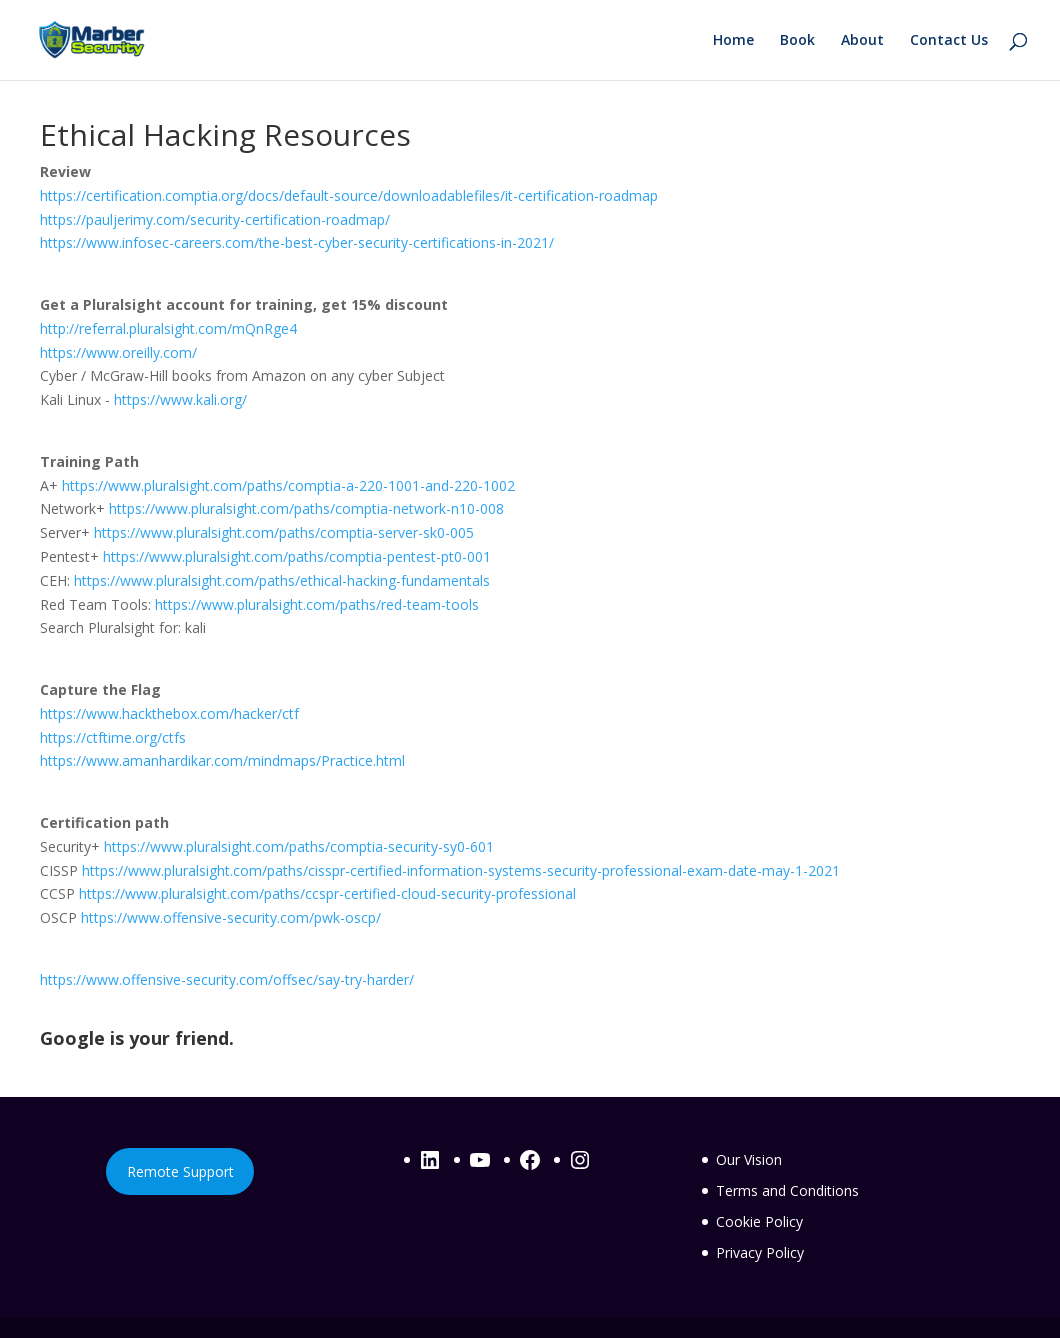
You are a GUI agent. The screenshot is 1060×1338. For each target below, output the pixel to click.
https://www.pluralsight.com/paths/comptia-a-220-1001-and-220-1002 (288, 485)
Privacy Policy (760, 1252)
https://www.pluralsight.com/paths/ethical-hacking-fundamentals (282, 580)
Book (797, 41)
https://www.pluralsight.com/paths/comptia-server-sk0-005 (284, 532)
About (862, 41)
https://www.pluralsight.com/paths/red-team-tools (317, 604)
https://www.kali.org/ (180, 399)
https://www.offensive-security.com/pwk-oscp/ (231, 917)
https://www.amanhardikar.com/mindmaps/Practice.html (222, 760)
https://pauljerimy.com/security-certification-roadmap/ (215, 219)
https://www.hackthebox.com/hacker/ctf (169, 713)
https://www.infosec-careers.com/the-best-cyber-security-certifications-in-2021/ (297, 242)
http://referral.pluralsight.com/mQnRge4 (168, 328)
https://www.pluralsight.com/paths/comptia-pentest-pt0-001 (297, 556)
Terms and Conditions (787, 1190)
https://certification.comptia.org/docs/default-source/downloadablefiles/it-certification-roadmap (349, 195)
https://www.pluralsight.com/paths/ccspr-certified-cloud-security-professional (327, 893)
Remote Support (180, 1171)
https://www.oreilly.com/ (118, 352)
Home (733, 41)
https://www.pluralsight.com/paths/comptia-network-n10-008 (306, 508)
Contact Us (949, 41)
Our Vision (749, 1159)
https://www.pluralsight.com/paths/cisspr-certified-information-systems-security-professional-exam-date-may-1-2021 (461, 870)
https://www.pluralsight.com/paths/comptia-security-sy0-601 (299, 846)
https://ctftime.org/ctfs (113, 737)
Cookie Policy (759, 1221)
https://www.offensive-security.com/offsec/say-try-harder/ (227, 979)
